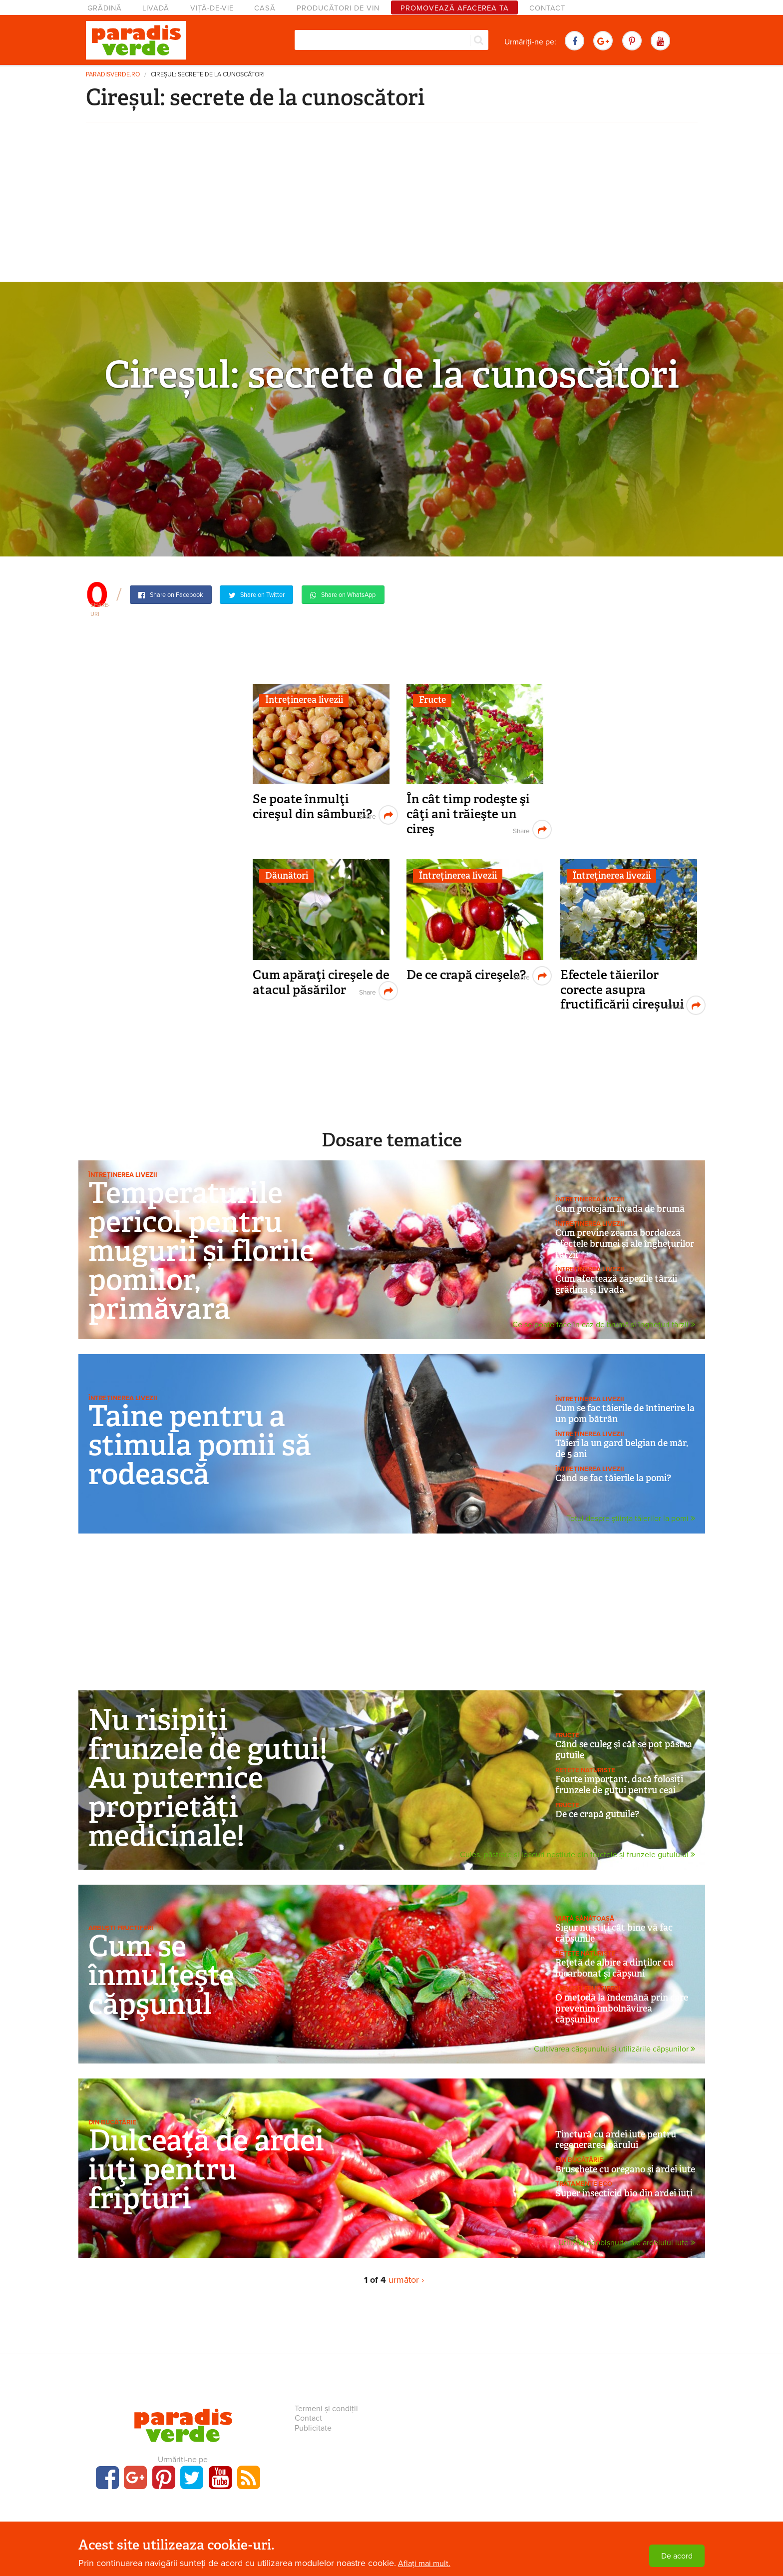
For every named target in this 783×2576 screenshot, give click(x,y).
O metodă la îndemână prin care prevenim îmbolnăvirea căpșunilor (621, 2008)
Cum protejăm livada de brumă (620, 1209)
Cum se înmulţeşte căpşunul (161, 1975)
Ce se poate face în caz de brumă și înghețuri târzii (603, 1325)
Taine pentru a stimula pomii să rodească (199, 1445)
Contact (547, 8)
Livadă (155, 8)
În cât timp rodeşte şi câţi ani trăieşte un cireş (468, 814)
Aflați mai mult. (424, 2564)
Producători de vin (338, 8)
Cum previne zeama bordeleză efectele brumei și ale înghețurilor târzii (624, 1243)
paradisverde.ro (113, 74)
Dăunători (286, 876)
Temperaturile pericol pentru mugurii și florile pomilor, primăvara (201, 1250)
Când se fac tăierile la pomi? (613, 1478)
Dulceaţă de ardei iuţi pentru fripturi (206, 2169)
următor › (406, 2279)
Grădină (104, 8)
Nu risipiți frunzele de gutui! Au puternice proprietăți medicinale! (208, 1777)
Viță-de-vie (212, 8)
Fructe (432, 700)
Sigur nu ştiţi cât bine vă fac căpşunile (614, 1933)
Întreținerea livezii (304, 700)
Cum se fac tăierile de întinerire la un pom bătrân (625, 1413)
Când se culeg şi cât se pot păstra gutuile (623, 1749)
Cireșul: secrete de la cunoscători (208, 74)
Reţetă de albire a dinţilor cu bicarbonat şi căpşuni (614, 1968)
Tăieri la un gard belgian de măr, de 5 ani (621, 1448)
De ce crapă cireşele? (466, 975)
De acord (677, 2556)
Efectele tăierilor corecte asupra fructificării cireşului (622, 990)
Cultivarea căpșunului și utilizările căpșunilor (614, 2049)
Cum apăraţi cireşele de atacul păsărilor (321, 982)
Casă (265, 8)
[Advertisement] (391, 207)
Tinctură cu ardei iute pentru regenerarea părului (615, 2139)
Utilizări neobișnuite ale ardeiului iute (626, 2243)
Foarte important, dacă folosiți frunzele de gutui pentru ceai (619, 1784)
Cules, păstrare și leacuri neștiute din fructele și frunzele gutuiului (577, 1855)
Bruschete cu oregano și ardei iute (625, 2169)
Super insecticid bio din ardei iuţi (624, 2193)
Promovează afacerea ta (454, 8)
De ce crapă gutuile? (597, 1814)
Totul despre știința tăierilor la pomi (631, 1519)
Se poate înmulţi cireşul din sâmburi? (312, 806)
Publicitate (313, 2428)
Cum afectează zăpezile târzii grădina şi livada (616, 1284)
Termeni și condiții (326, 2409)
